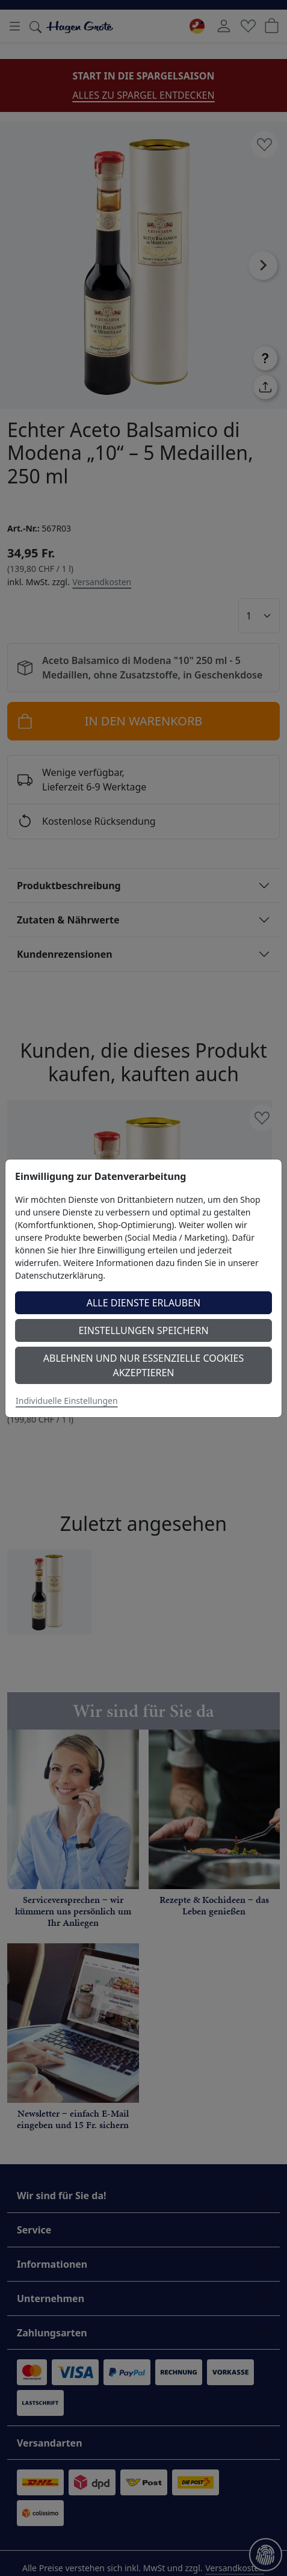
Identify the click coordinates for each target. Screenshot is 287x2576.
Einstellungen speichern (143, 1330)
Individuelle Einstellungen (67, 1400)
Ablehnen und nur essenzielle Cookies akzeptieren (143, 1365)
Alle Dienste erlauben (144, 1302)
